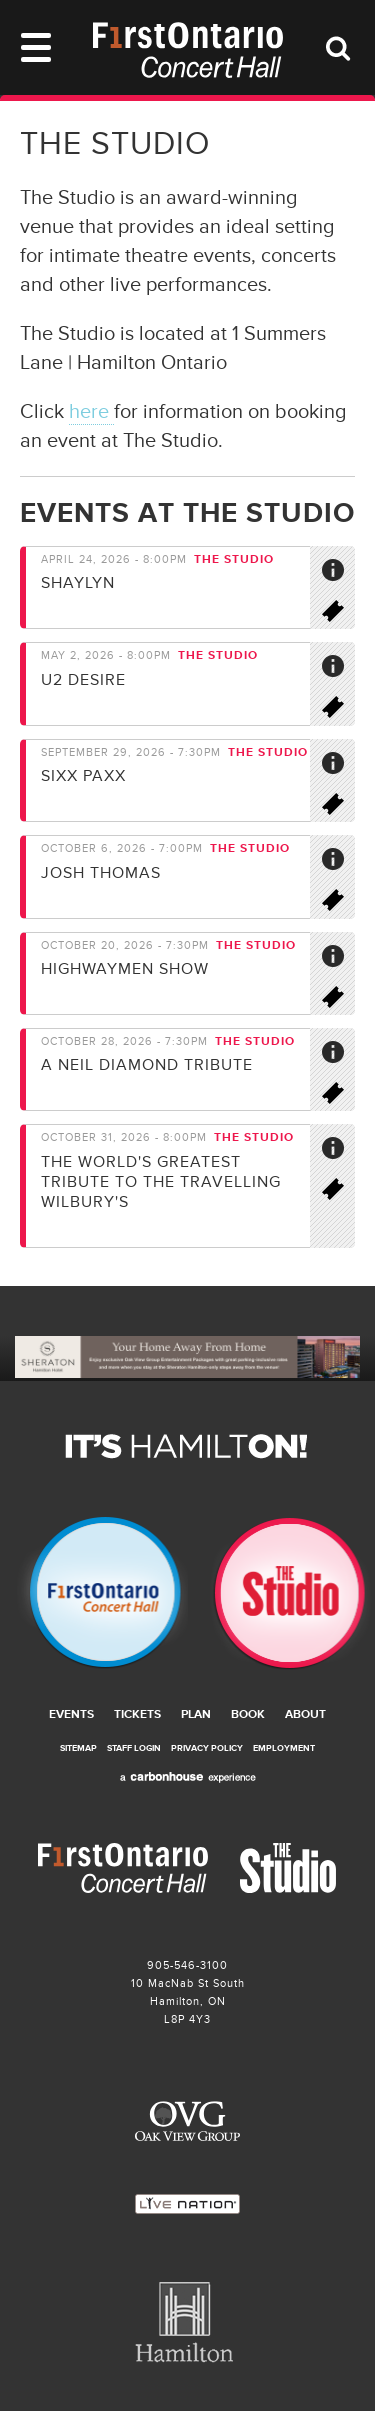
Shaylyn (78, 583)
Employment (284, 1748)
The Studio (282, 1594)
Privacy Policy (207, 1748)
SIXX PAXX (83, 776)
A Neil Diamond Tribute (147, 1065)
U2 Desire (83, 680)
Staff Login (134, 1748)
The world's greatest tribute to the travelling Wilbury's (161, 1182)
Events (71, 1714)
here (91, 412)
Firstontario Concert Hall (94, 1594)
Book (248, 1714)
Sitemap (78, 1748)
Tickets (137, 1714)
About (305, 1714)
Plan (196, 1714)
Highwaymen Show (125, 969)
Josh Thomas (101, 873)
